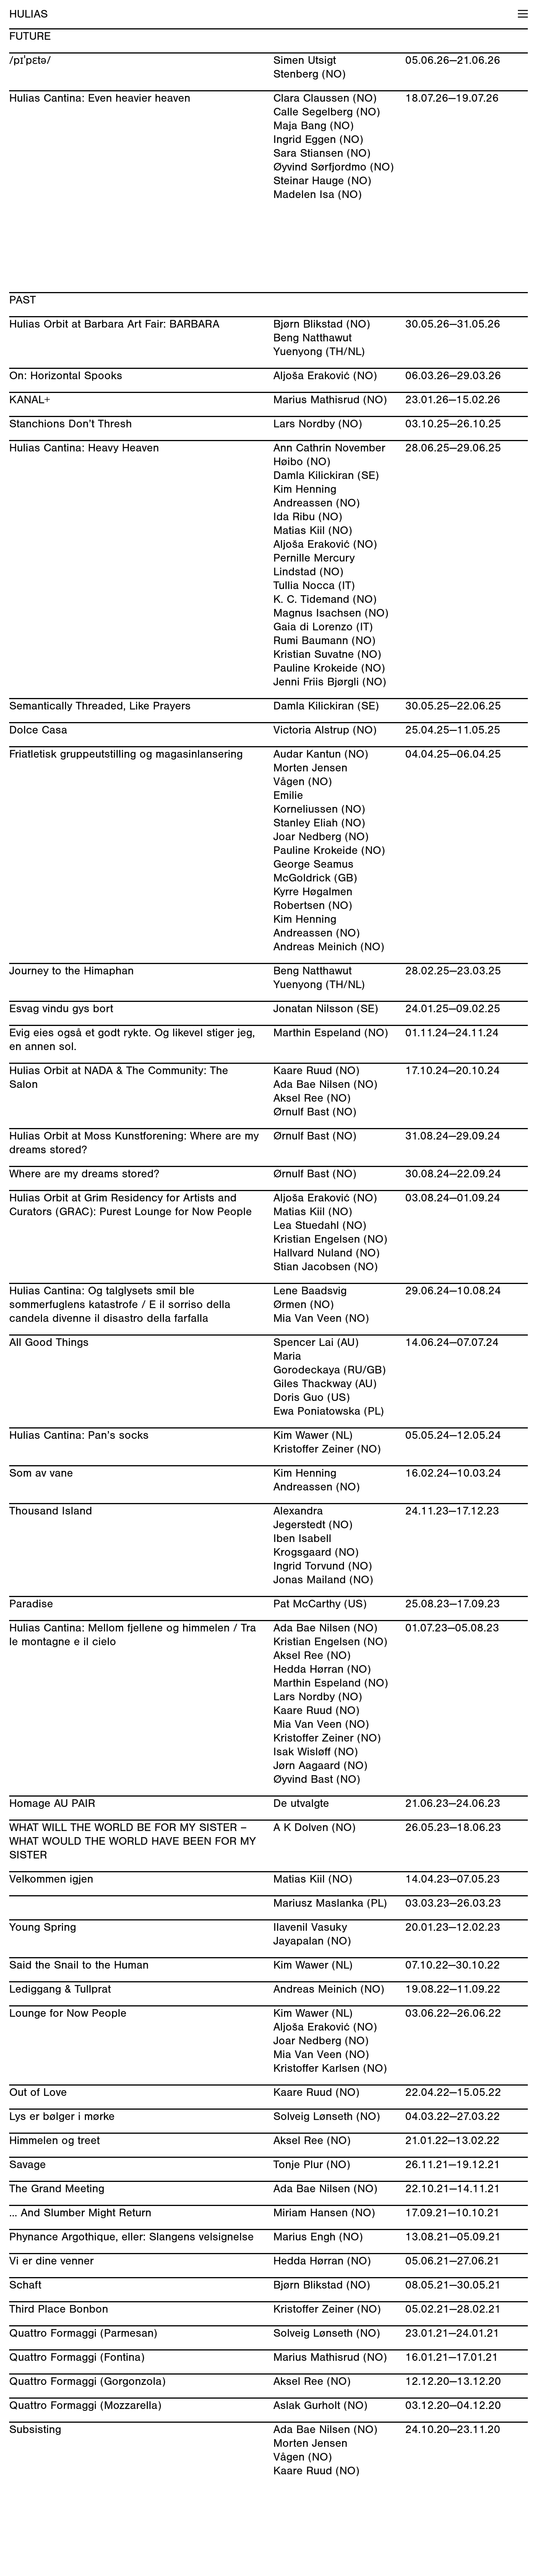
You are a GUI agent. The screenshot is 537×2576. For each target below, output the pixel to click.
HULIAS (28, 14)
